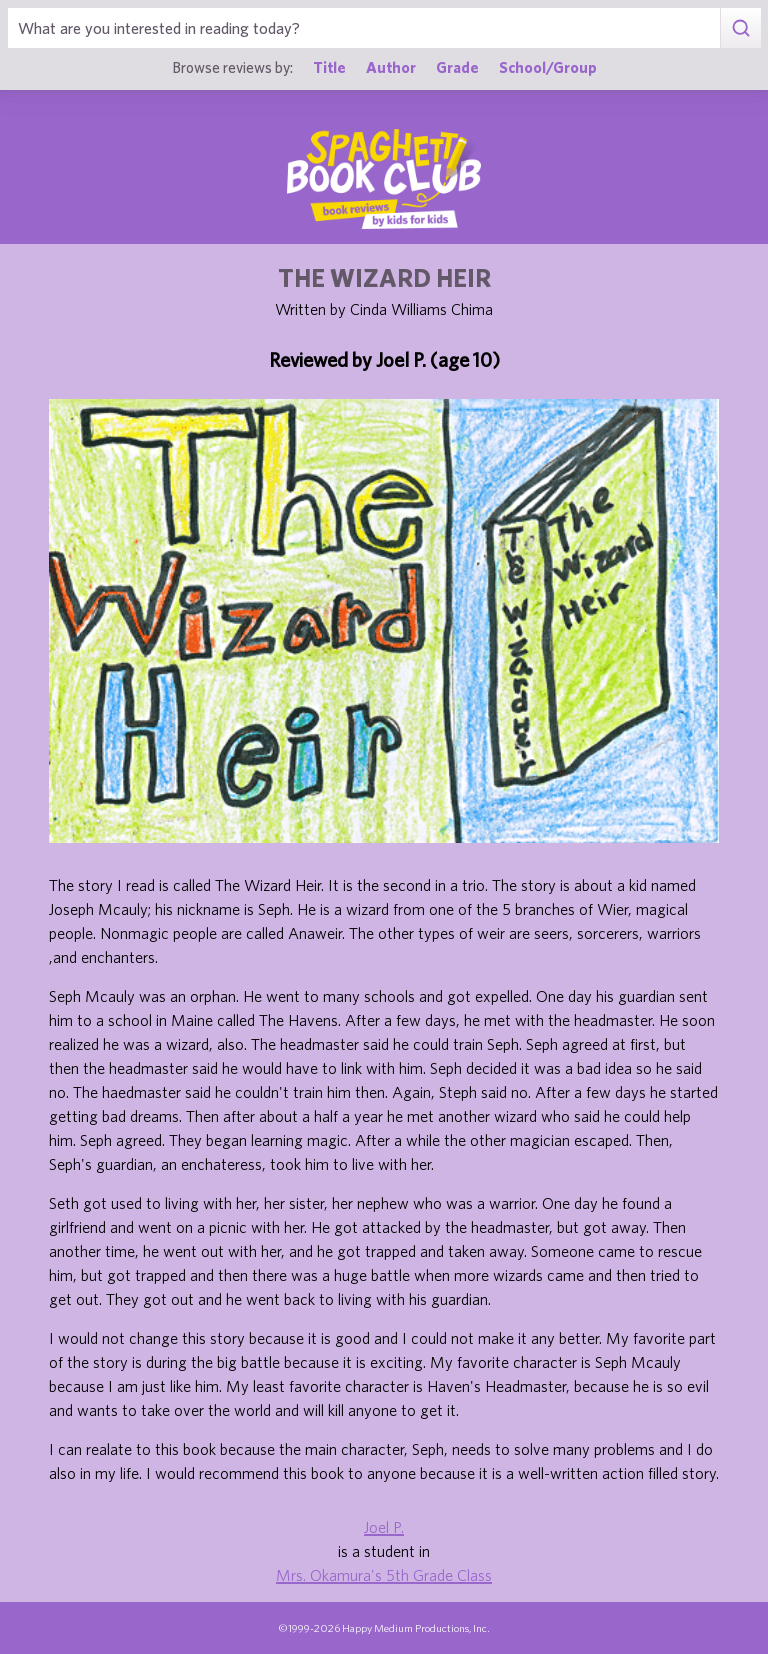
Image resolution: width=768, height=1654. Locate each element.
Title (329, 67)
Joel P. (384, 1527)
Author (391, 67)
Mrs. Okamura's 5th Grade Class (384, 1575)
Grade (457, 67)
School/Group (548, 67)
